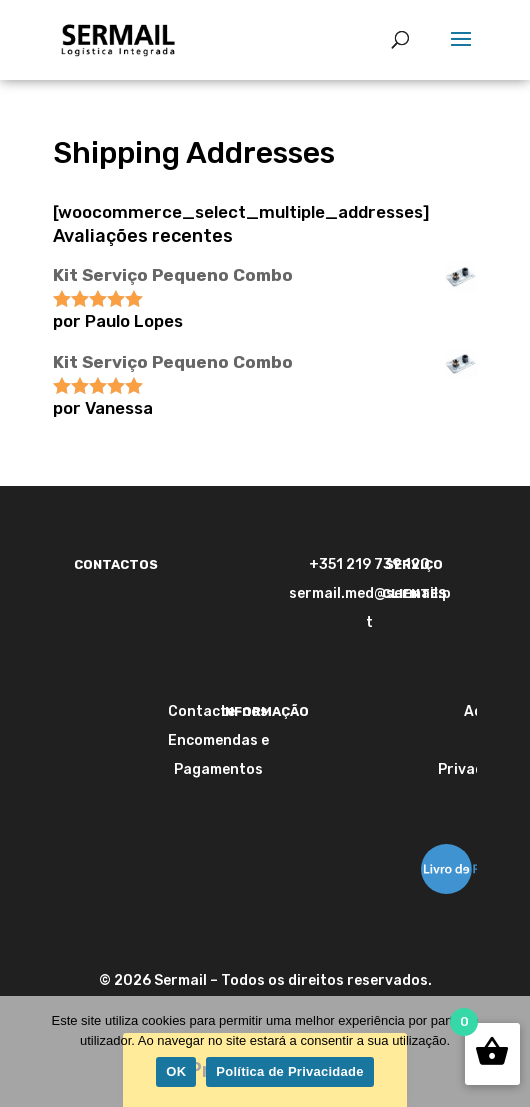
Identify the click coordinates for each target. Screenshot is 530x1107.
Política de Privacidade (289, 1071)
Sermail (180, 980)
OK (176, 1071)
